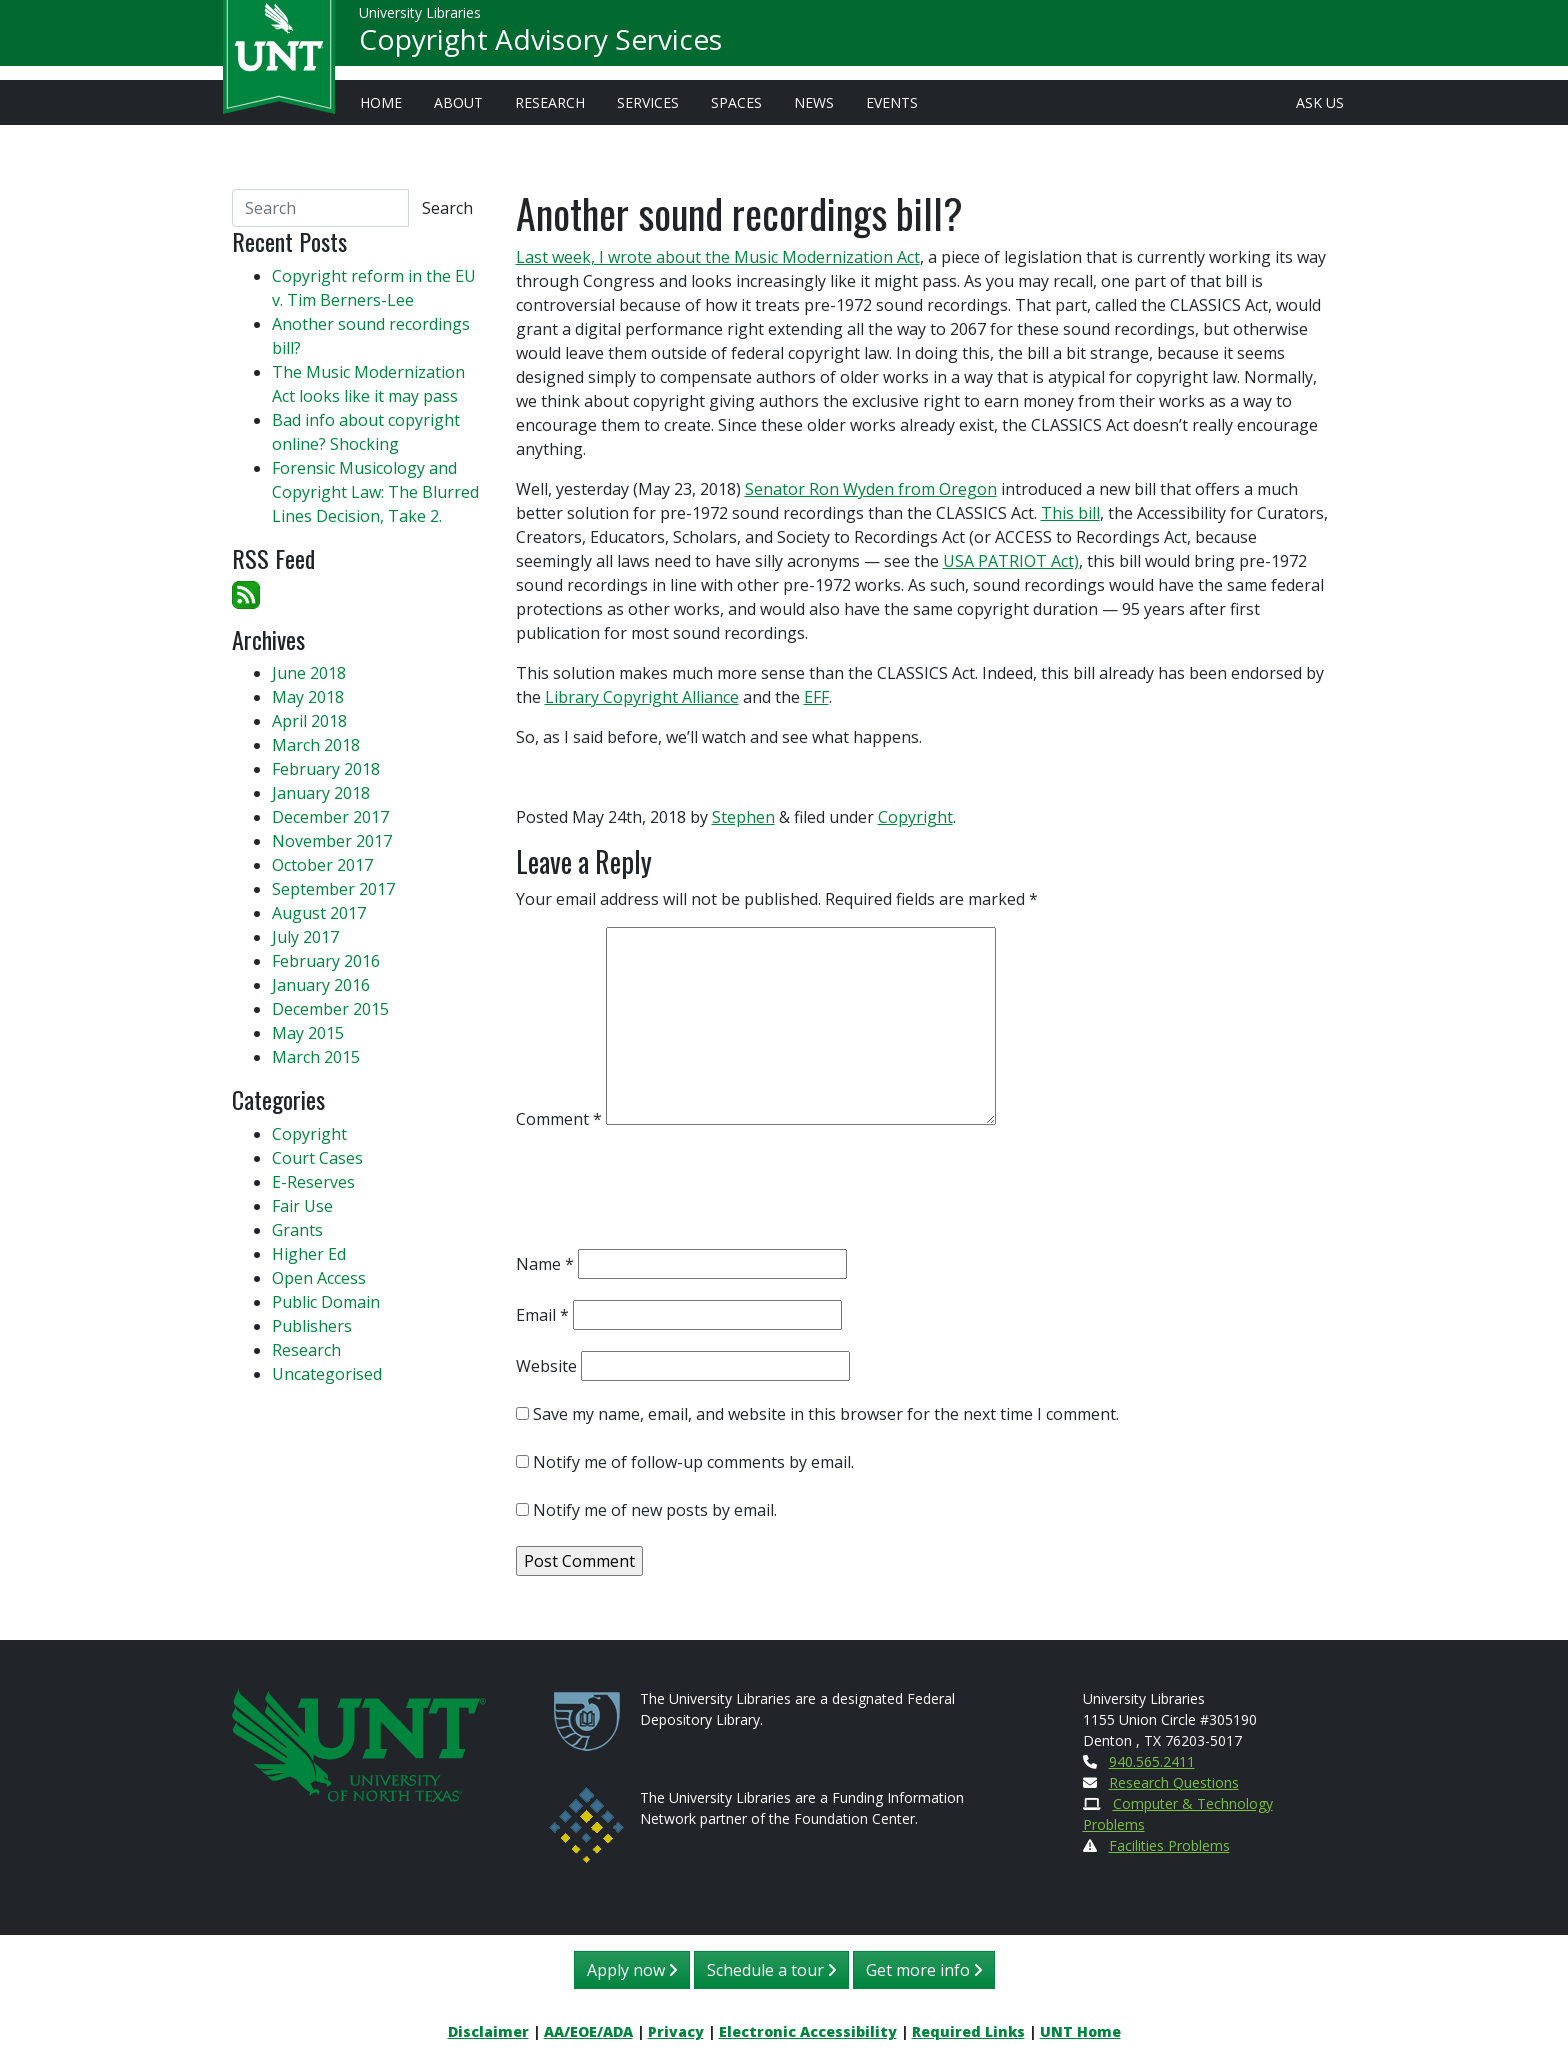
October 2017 (322, 865)
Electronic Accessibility (808, 2031)
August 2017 (319, 913)
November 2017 (332, 841)
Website (546, 1366)
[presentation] (668, 1194)
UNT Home (1080, 2031)
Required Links (968, 2031)
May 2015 (308, 1033)
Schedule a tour (771, 1970)
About (458, 102)
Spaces (736, 102)
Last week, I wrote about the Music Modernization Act (718, 257)
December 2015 (330, 1009)
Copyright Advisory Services (540, 46)
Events (892, 102)
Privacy (676, 2031)
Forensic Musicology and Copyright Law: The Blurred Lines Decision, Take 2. (375, 492)
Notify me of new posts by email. (655, 1510)
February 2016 (326, 961)
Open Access (319, 1278)
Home (381, 102)
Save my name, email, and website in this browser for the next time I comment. (826, 1414)
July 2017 (305, 937)
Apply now (632, 1970)
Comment (559, 1119)
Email (542, 1315)
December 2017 (330, 817)
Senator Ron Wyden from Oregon (871, 489)
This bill (1070, 513)
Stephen (743, 817)
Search (447, 208)
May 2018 (308, 697)
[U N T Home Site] (359, 1743)
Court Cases (317, 1158)
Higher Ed (309, 1254)
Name (545, 1264)
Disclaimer (488, 2031)
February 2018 (326, 769)
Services (648, 102)
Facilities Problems (1169, 1845)
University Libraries (420, 19)
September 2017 (333, 889)
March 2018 (316, 745)
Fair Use (302, 1206)
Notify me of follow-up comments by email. (693, 1462)
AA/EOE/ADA (588, 2031)
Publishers (312, 1326)
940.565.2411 (1152, 1761)
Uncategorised (327, 1374)
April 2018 (309, 721)
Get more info (924, 1970)
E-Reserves (313, 1182)
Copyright (915, 817)
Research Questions (1174, 1782)
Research (550, 102)
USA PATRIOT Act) (1011, 561)
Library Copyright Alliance (642, 697)
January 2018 (321, 793)
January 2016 (321, 985)
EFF (816, 697)
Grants (297, 1230)
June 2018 (309, 673)
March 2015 (316, 1057)
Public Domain (326, 1302)
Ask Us (1320, 102)
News (814, 102)
